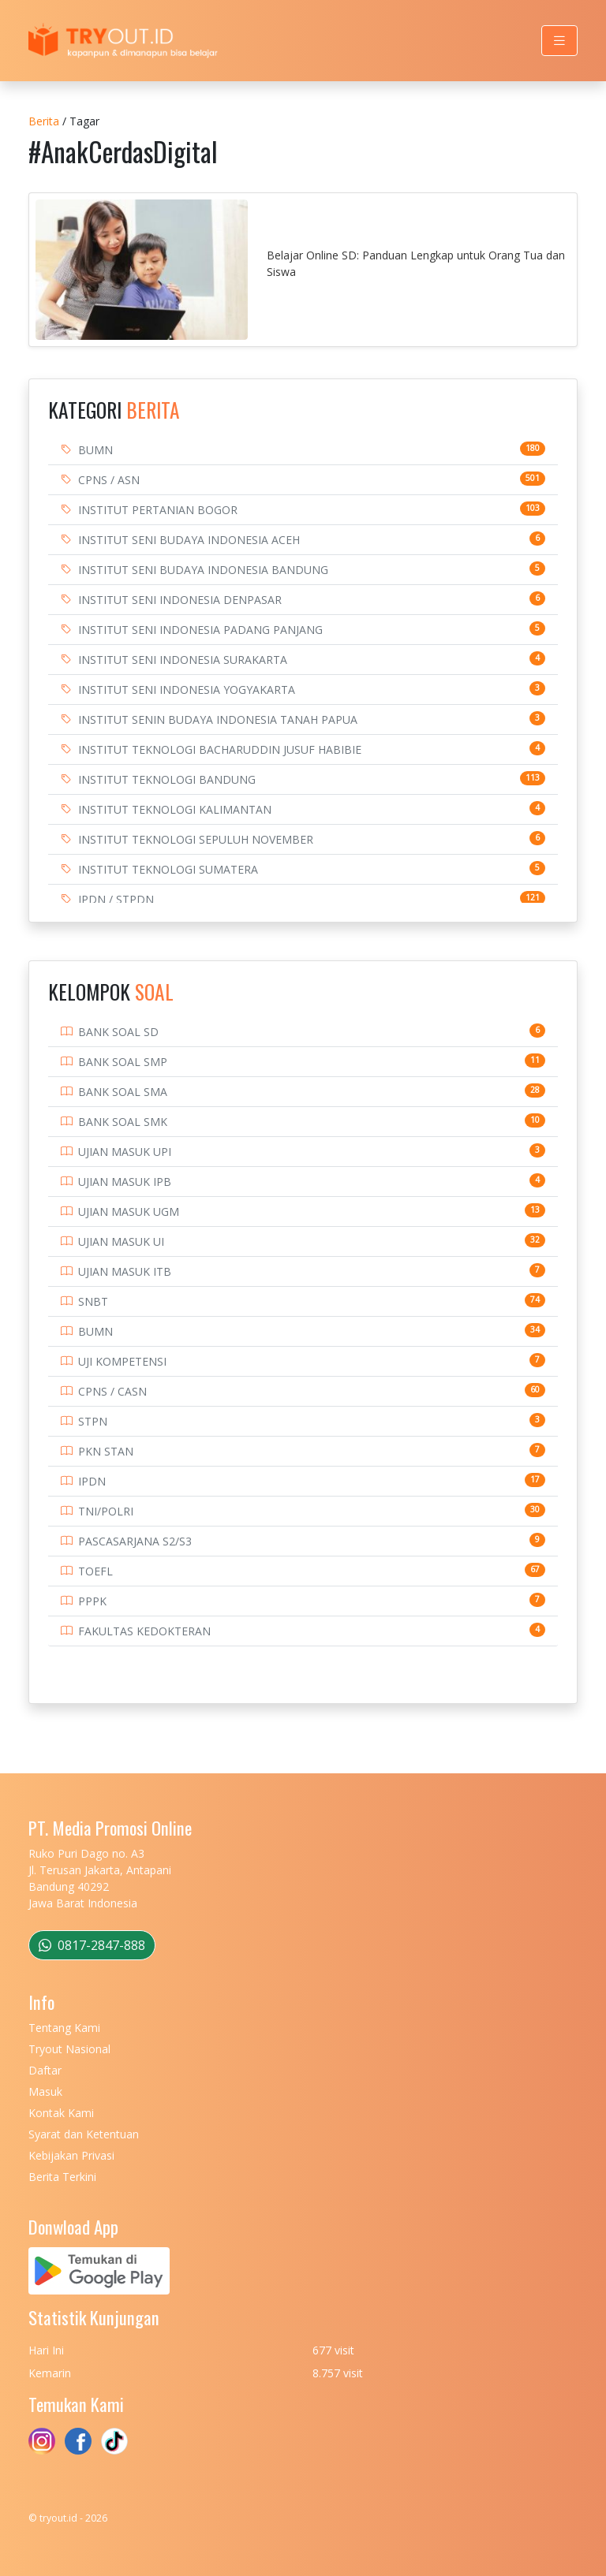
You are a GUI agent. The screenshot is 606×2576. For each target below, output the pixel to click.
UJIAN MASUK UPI (124, 1151)
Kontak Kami (61, 2112)
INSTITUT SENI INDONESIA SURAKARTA (182, 659)
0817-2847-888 (92, 1945)
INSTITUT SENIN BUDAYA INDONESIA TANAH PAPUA (217, 719)
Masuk (45, 2091)
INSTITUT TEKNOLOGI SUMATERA (168, 869)
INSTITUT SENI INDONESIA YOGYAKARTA (186, 689)
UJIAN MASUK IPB (124, 1181)
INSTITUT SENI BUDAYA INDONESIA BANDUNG (203, 569)
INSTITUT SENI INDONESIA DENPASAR (180, 599)
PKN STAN (105, 1451)
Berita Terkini (62, 2176)
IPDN (92, 1481)
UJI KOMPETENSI (122, 1361)
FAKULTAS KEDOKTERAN (144, 1631)
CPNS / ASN (109, 479)
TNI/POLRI (105, 1511)
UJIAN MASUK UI (121, 1241)
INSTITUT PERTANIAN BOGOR (158, 509)
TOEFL (95, 1571)
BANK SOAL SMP (122, 1061)
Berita (43, 121)
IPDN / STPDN (116, 899)
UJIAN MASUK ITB (124, 1271)
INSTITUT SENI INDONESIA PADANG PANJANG (200, 629)
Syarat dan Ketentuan (83, 2134)
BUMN (95, 449)
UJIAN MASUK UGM (128, 1211)
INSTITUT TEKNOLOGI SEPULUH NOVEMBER (195, 839)
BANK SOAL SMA (122, 1091)
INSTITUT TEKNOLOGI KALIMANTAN (174, 809)
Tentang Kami (64, 2027)
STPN (92, 1421)
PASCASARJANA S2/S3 (135, 1541)
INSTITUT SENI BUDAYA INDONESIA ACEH (189, 539)
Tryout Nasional (69, 2048)
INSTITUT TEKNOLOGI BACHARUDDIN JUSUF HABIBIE (219, 749)
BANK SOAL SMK (122, 1121)
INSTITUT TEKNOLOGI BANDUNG (167, 779)
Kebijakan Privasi (71, 2155)
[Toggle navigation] (559, 40)
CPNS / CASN (112, 1391)
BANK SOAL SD (118, 1031)
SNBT (93, 1301)
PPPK (92, 1601)
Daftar (45, 2070)
